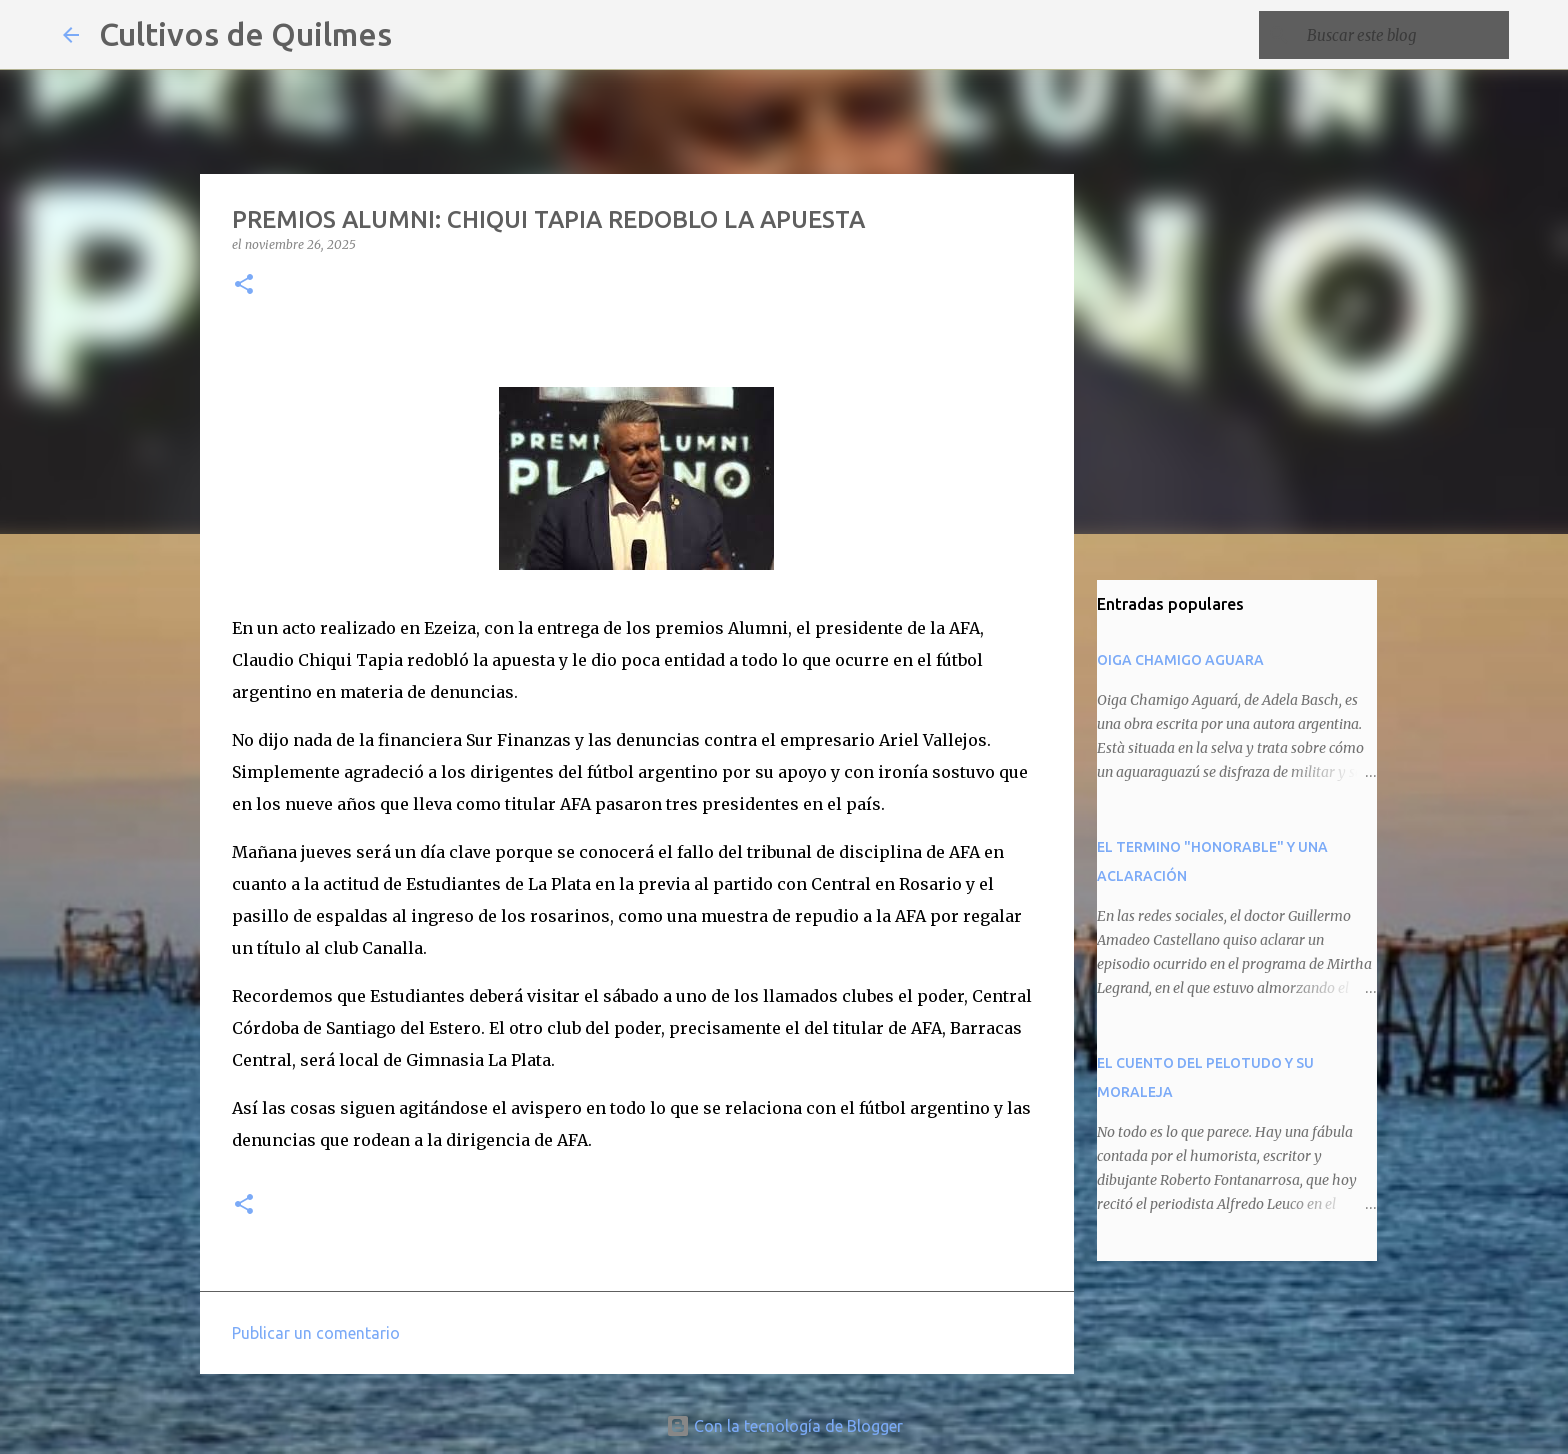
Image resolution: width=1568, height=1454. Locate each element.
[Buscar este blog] (1404, 35)
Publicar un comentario (316, 1333)
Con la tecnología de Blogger (784, 1426)
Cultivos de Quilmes (245, 34)
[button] (244, 285)
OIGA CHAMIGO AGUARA (1180, 660)
